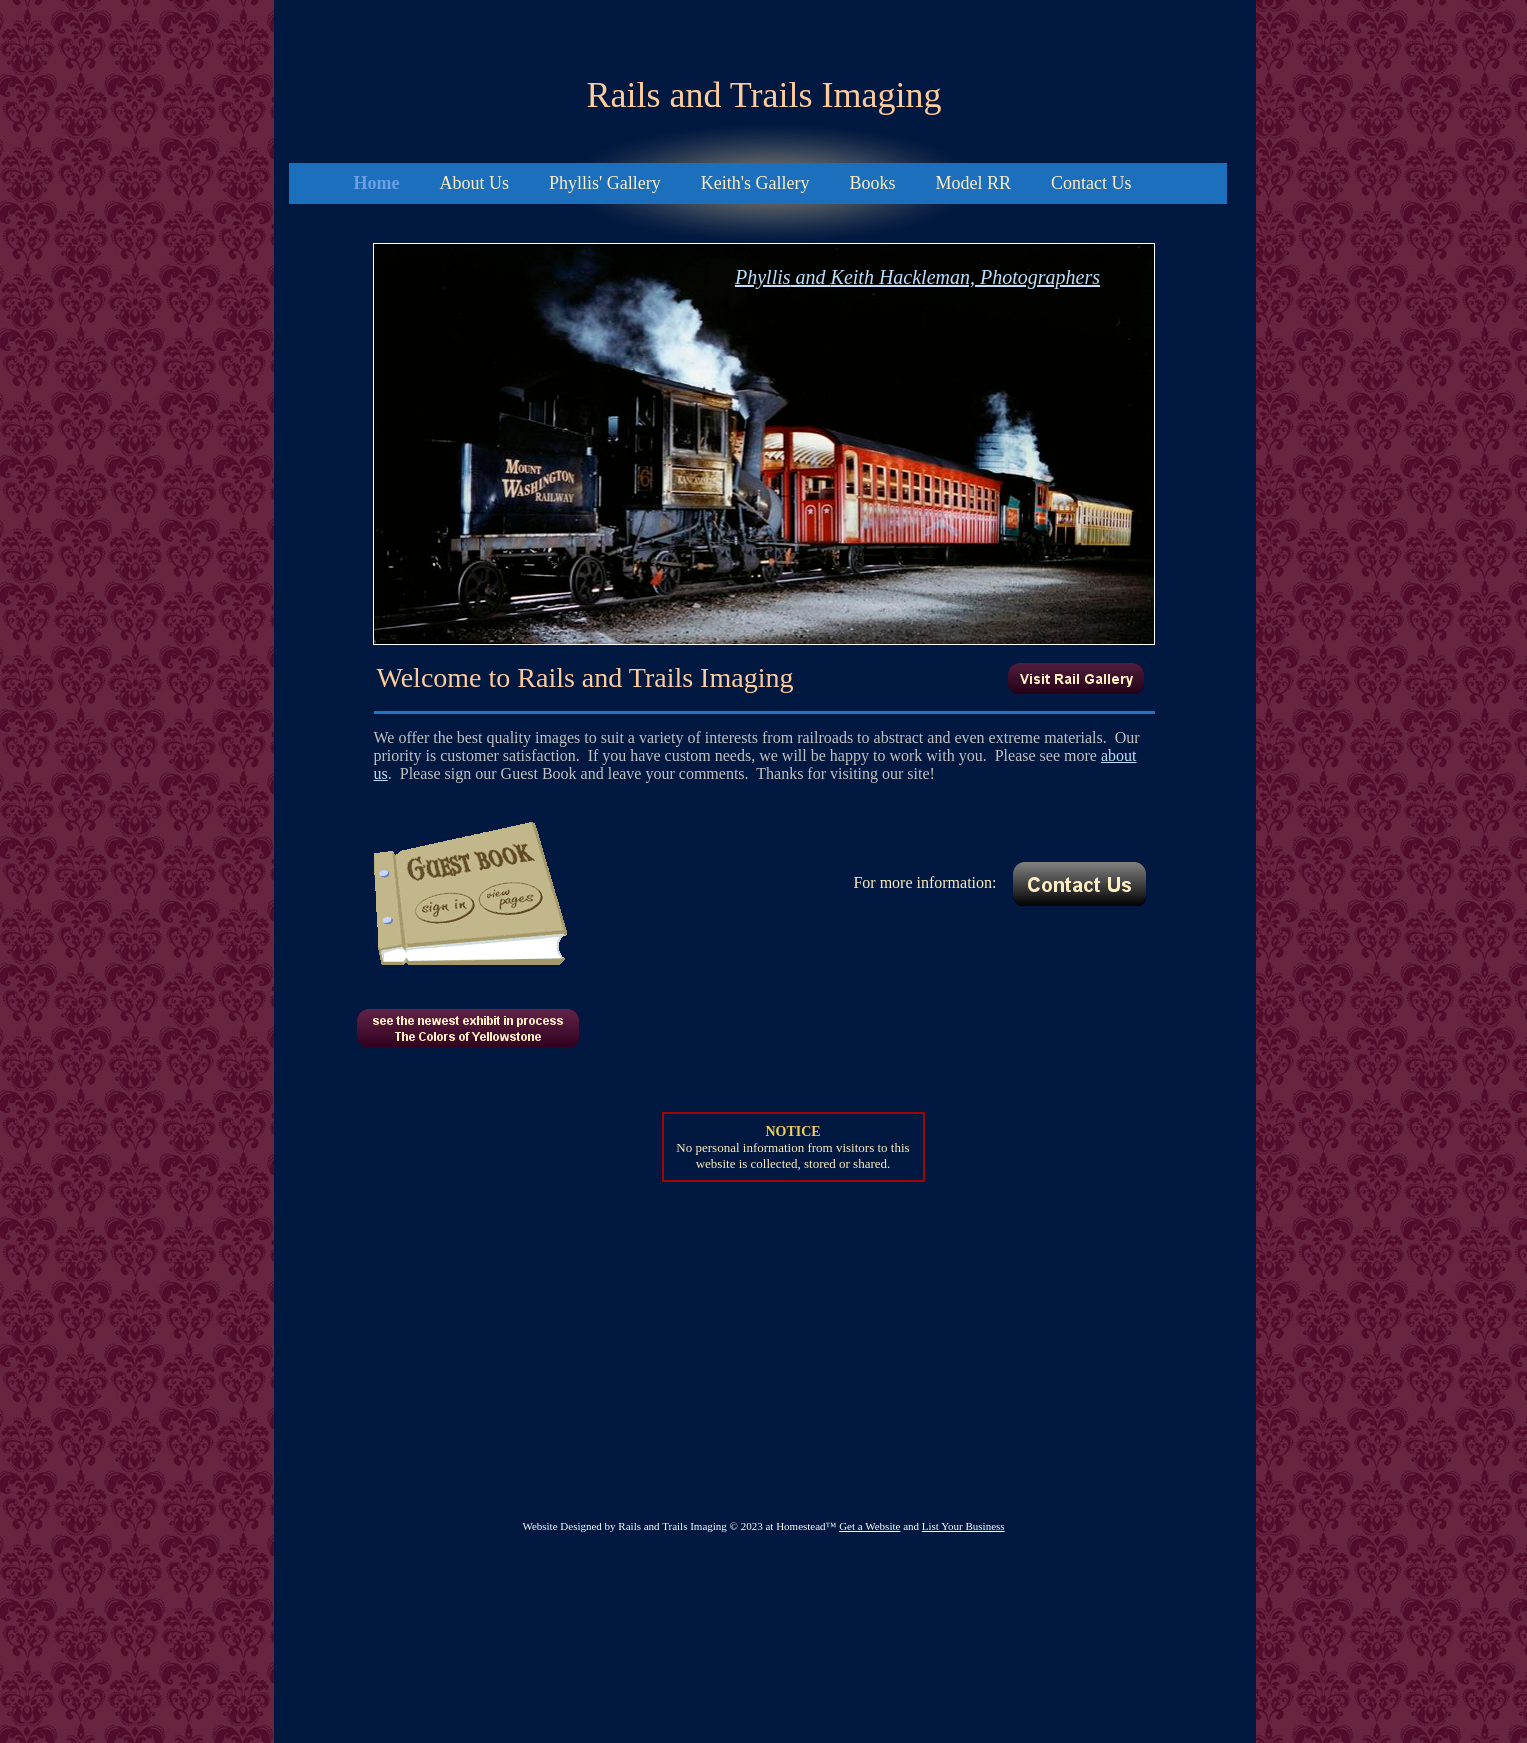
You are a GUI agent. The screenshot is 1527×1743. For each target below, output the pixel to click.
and (811, 277)
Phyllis (763, 277)
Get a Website (869, 1526)
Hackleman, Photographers (987, 277)
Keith (852, 277)
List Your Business (963, 1526)
